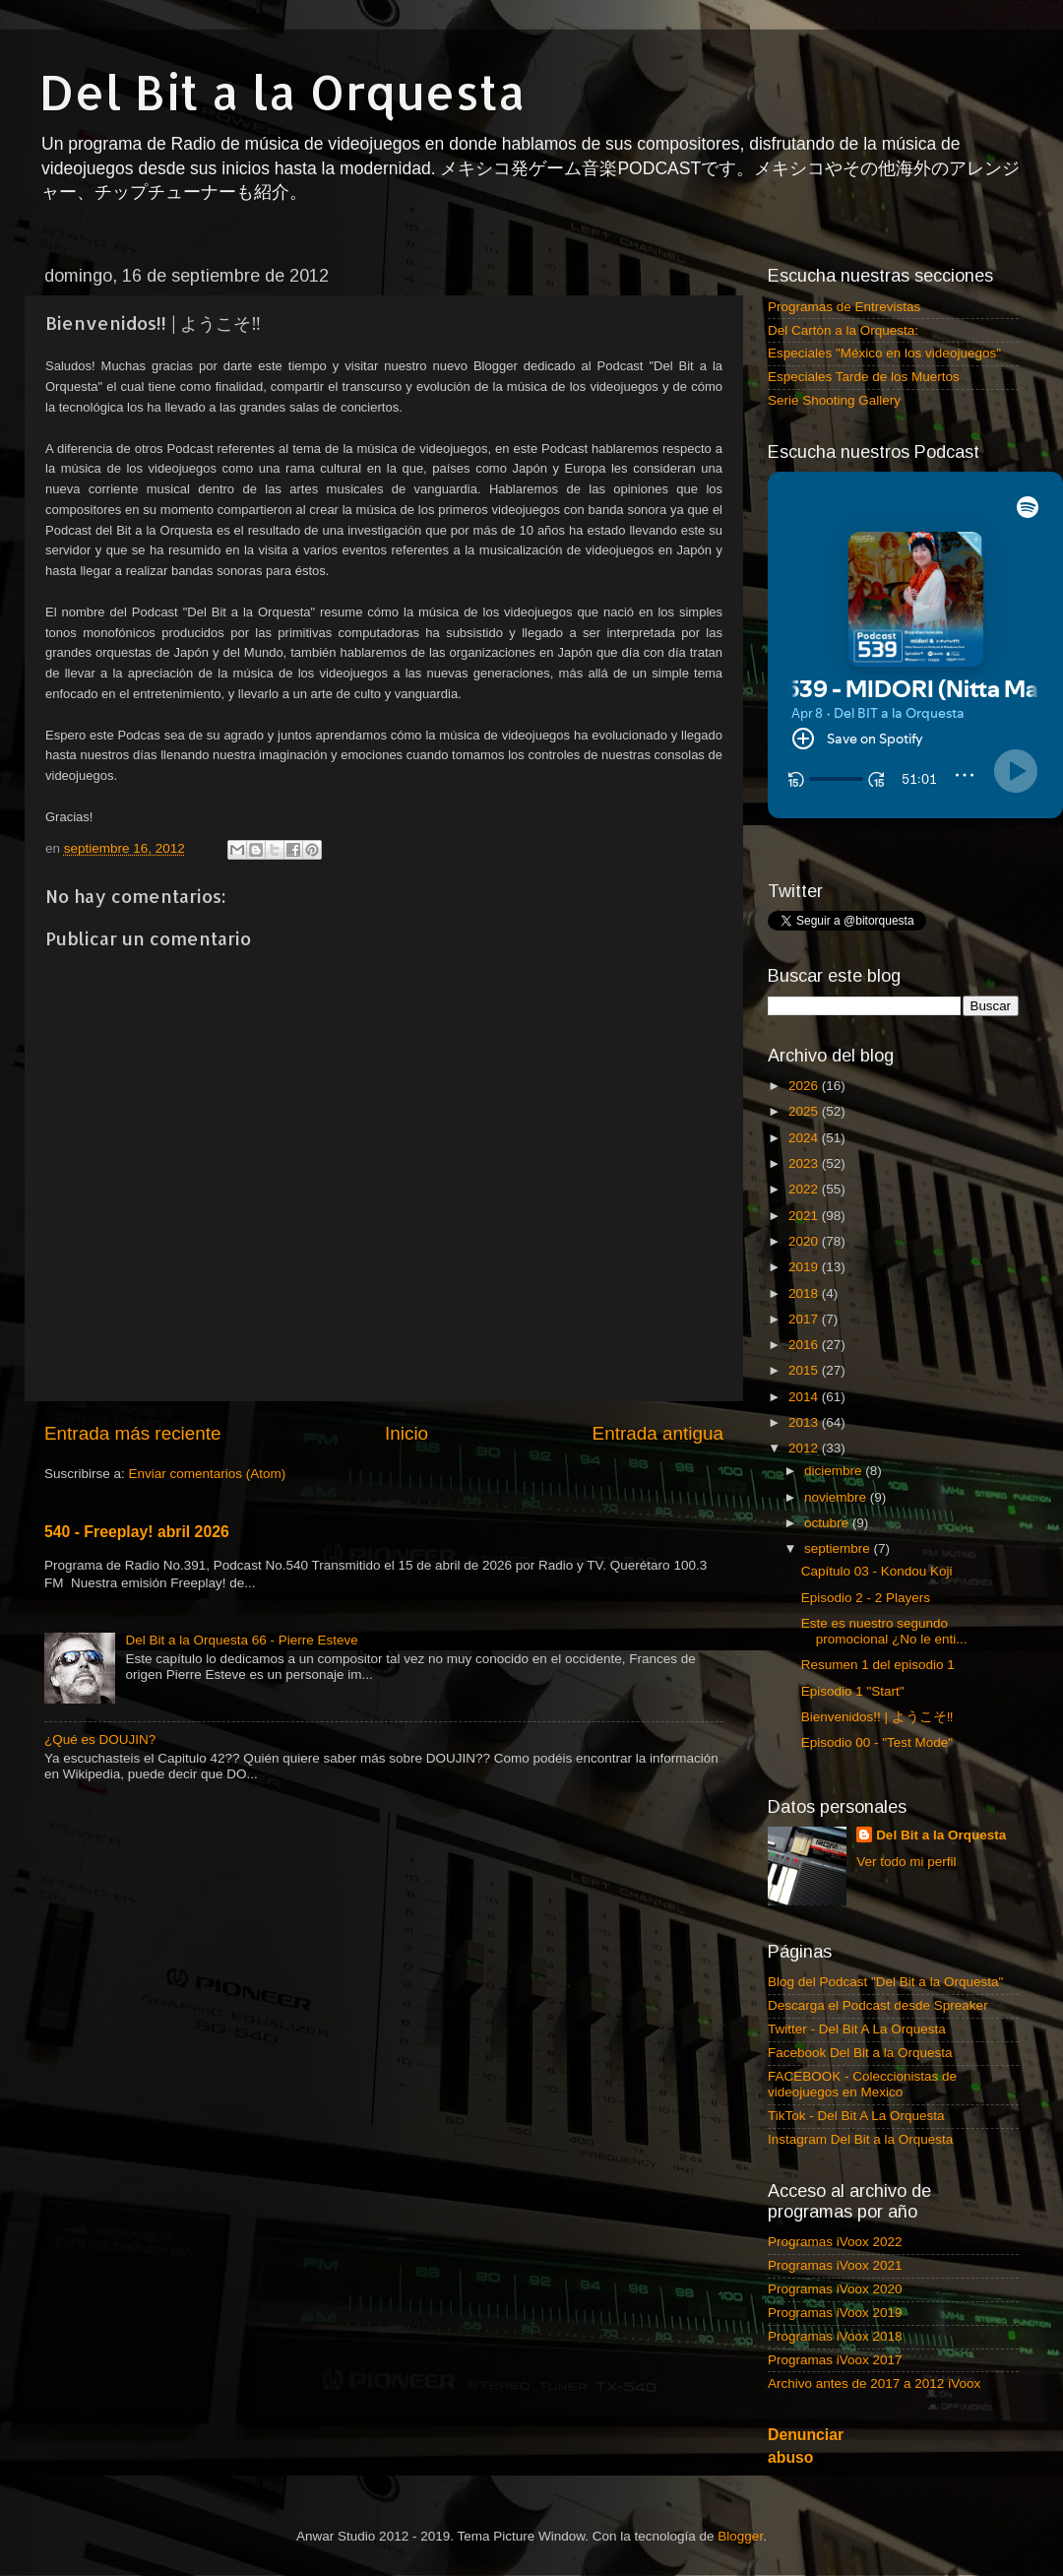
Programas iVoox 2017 (835, 2359)
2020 (805, 1241)
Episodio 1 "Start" (853, 1691)
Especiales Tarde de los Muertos (864, 376)
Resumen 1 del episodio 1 (878, 1664)
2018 (805, 1293)
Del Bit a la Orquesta (282, 91)
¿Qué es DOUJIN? (100, 1739)
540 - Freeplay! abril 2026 (136, 1531)
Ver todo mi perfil (906, 1861)
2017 (805, 1319)
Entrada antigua (658, 1433)
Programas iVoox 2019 (835, 2312)
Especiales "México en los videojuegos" (884, 353)
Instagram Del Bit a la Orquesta (860, 2139)
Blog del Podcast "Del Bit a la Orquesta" (885, 1981)
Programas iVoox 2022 (835, 2241)
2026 (805, 1085)
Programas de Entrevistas (844, 306)
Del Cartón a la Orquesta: (843, 330)
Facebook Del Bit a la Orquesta (860, 2052)
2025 (805, 1111)
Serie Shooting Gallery (834, 400)
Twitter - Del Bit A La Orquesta (857, 2029)
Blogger (740, 2536)
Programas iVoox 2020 (835, 2289)
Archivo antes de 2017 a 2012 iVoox (874, 2383)
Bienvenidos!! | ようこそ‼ (877, 1716)
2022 (805, 1189)
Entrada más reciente (132, 1433)
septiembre (839, 1548)
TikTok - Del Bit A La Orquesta (856, 2115)
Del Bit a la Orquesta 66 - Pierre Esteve (241, 1640)
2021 (805, 1215)
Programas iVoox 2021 (835, 2265)
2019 (805, 1266)
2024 (805, 1137)
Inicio (406, 1433)
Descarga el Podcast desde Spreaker (878, 2005)
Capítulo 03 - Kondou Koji (877, 1571)
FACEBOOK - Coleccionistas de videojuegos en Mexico (862, 2084)
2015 (805, 1370)
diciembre (834, 1470)
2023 (805, 1163)
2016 (805, 1344)
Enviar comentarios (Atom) (207, 1473)
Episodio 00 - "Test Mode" (877, 1742)
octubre (828, 1522)
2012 (805, 1448)
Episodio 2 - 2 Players (865, 1597)
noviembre (837, 1497)
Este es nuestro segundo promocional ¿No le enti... (884, 1631)
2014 (805, 1396)
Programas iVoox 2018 (835, 2336)
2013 (805, 1422)
